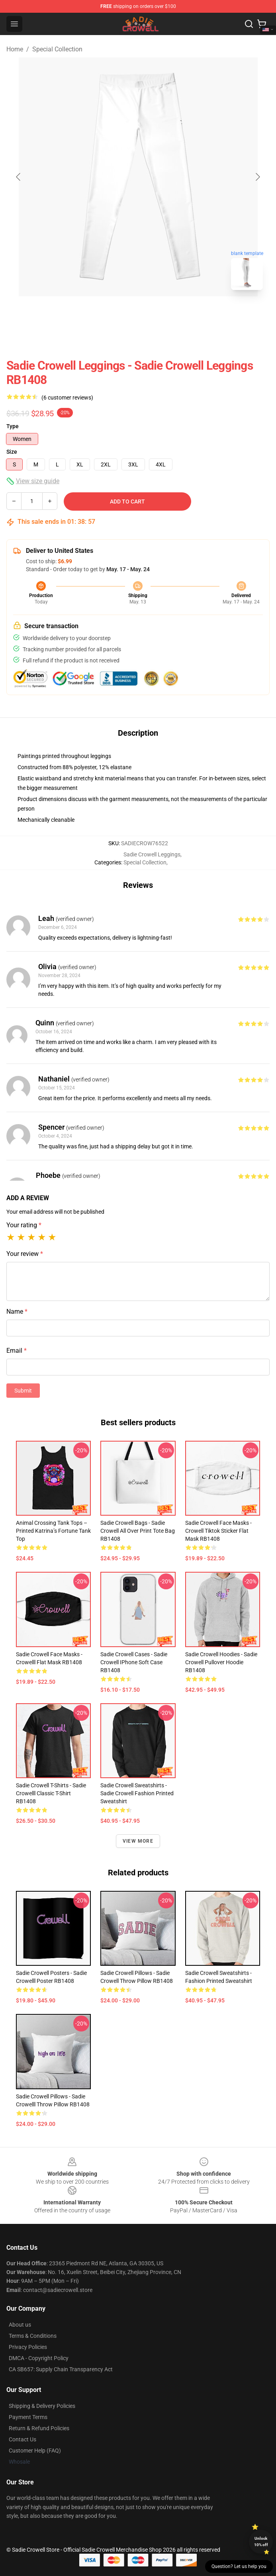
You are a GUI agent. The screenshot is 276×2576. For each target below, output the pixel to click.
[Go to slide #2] (159, 314)
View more (138, 1841)
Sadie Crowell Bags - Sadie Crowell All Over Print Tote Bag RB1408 (137, 1531)
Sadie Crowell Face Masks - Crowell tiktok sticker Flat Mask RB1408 (218, 1531)
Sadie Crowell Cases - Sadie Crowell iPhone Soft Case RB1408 (133, 1662)
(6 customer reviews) (67, 397)
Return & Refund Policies (39, 2428)
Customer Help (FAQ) (35, 2450)
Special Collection (57, 49)
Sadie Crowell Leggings (151, 854)
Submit (23, 1390)
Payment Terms (28, 2417)
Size (11, 452)
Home (14, 49)
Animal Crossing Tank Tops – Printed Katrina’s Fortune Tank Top (53, 1531)
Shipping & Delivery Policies (42, 2406)
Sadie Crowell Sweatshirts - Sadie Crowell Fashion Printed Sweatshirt (137, 1793)
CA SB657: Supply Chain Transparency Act (61, 2369)
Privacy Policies (28, 2347)
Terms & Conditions (33, 2336)
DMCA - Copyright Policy (39, 2358)
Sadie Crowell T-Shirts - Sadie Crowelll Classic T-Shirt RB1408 (51, 1793)
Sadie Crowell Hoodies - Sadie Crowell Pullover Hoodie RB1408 (221, 1662)
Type (12, 426)
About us (20, 2324)
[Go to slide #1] (117, 314)
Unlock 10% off (261, 2541)
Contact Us (22, 2439)
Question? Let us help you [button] (238, 2566)
